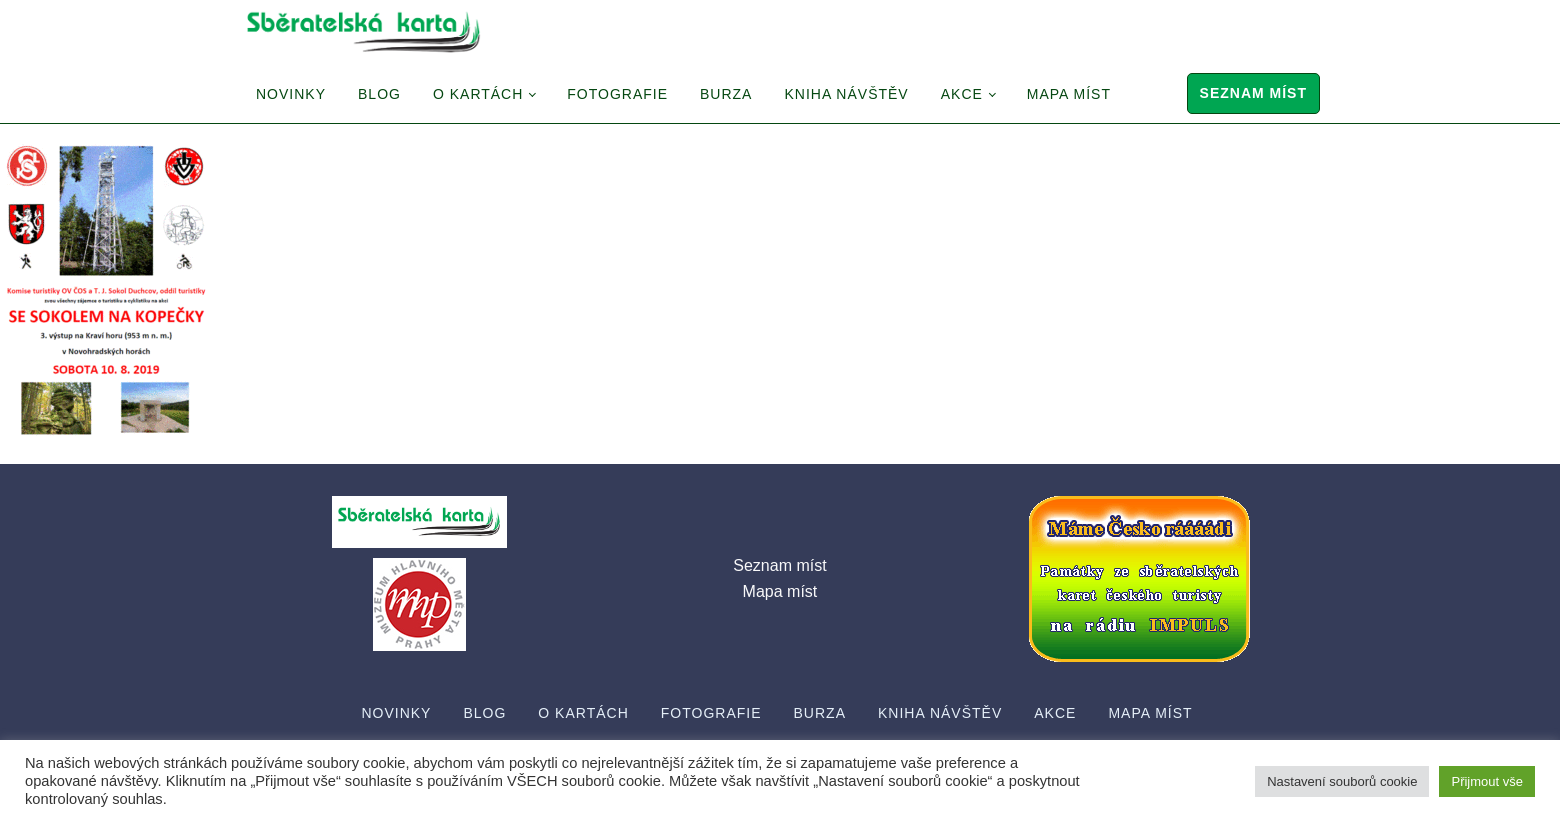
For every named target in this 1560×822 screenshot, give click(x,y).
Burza (726, 94)
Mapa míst (1069, 94)
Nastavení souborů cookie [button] (1342, 781)
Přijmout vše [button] (1487, 781)
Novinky (291, 94)
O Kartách (478, 94)
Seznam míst (1253, 93)
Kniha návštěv (846, 94)
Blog (379, 94)
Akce (962, 94)
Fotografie (617, 94)
